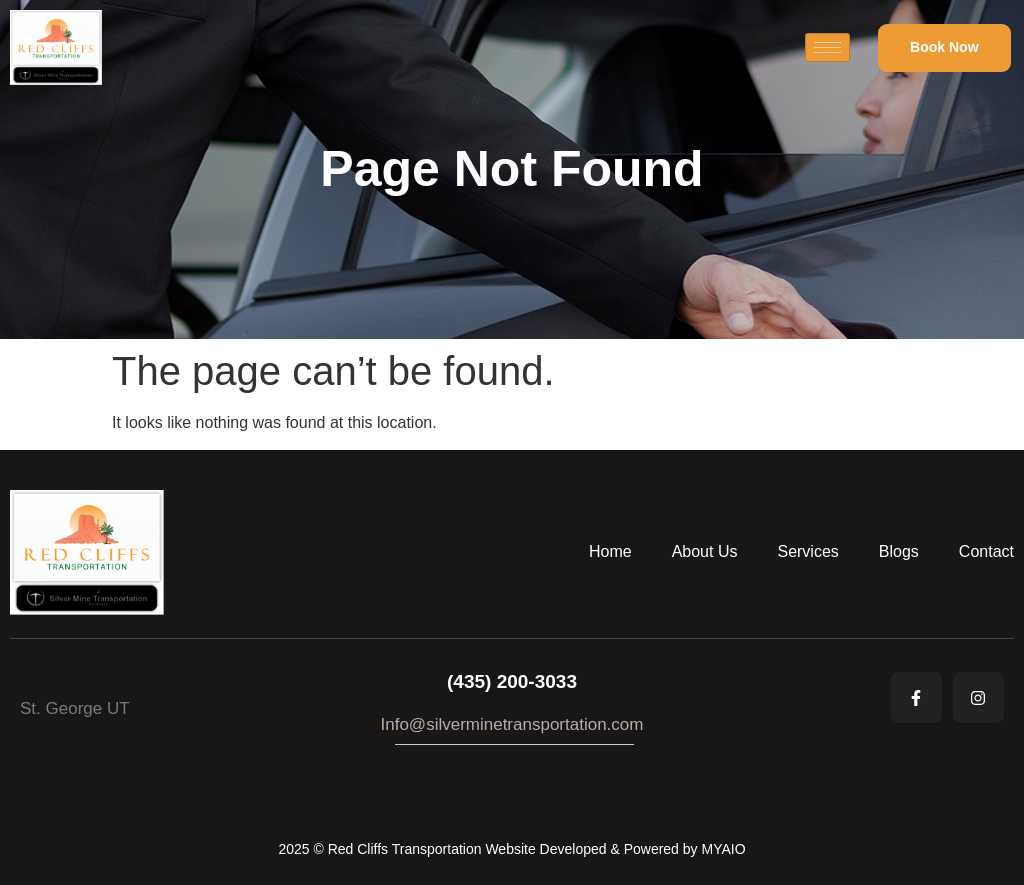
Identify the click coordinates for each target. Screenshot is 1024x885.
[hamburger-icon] (827, 47)
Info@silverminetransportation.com (512, 724)
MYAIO (723, 849)
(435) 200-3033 (512, 681)
